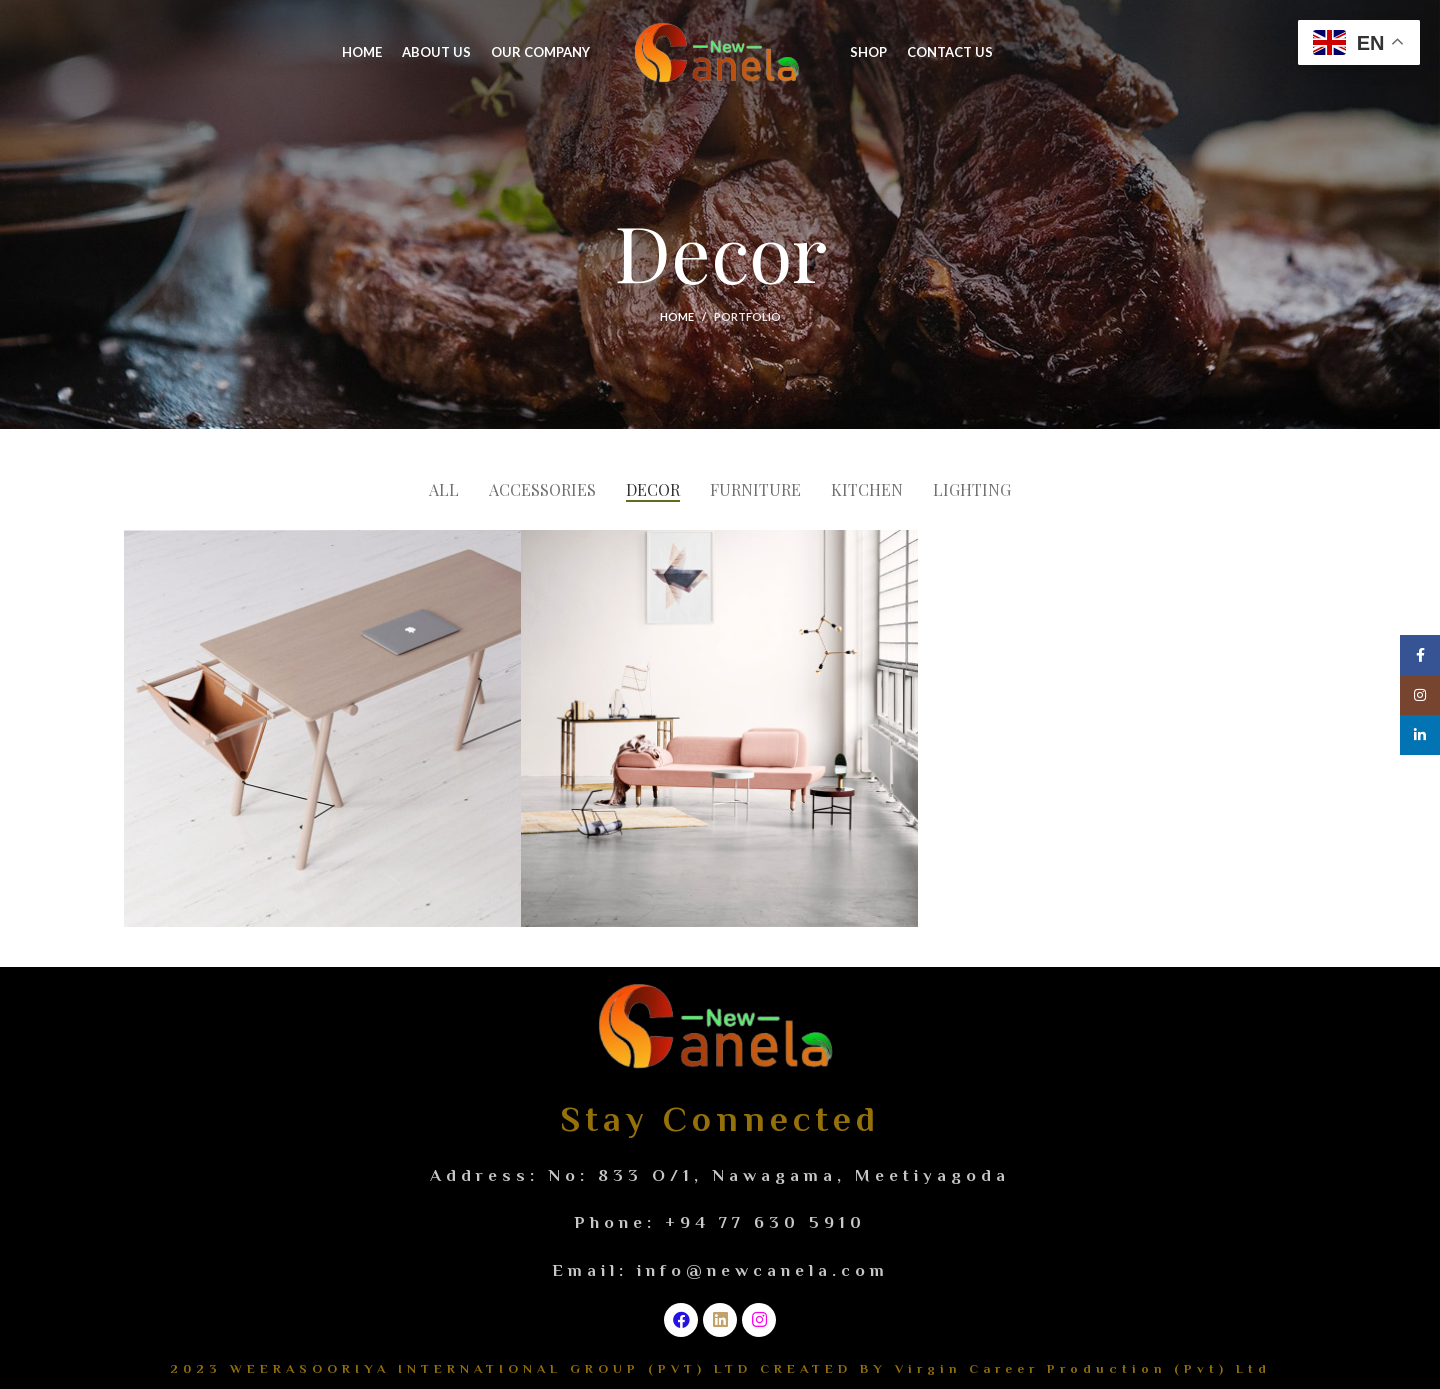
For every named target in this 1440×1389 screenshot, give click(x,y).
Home (677, 316)
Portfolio (747, 316)
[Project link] (322, 728)
